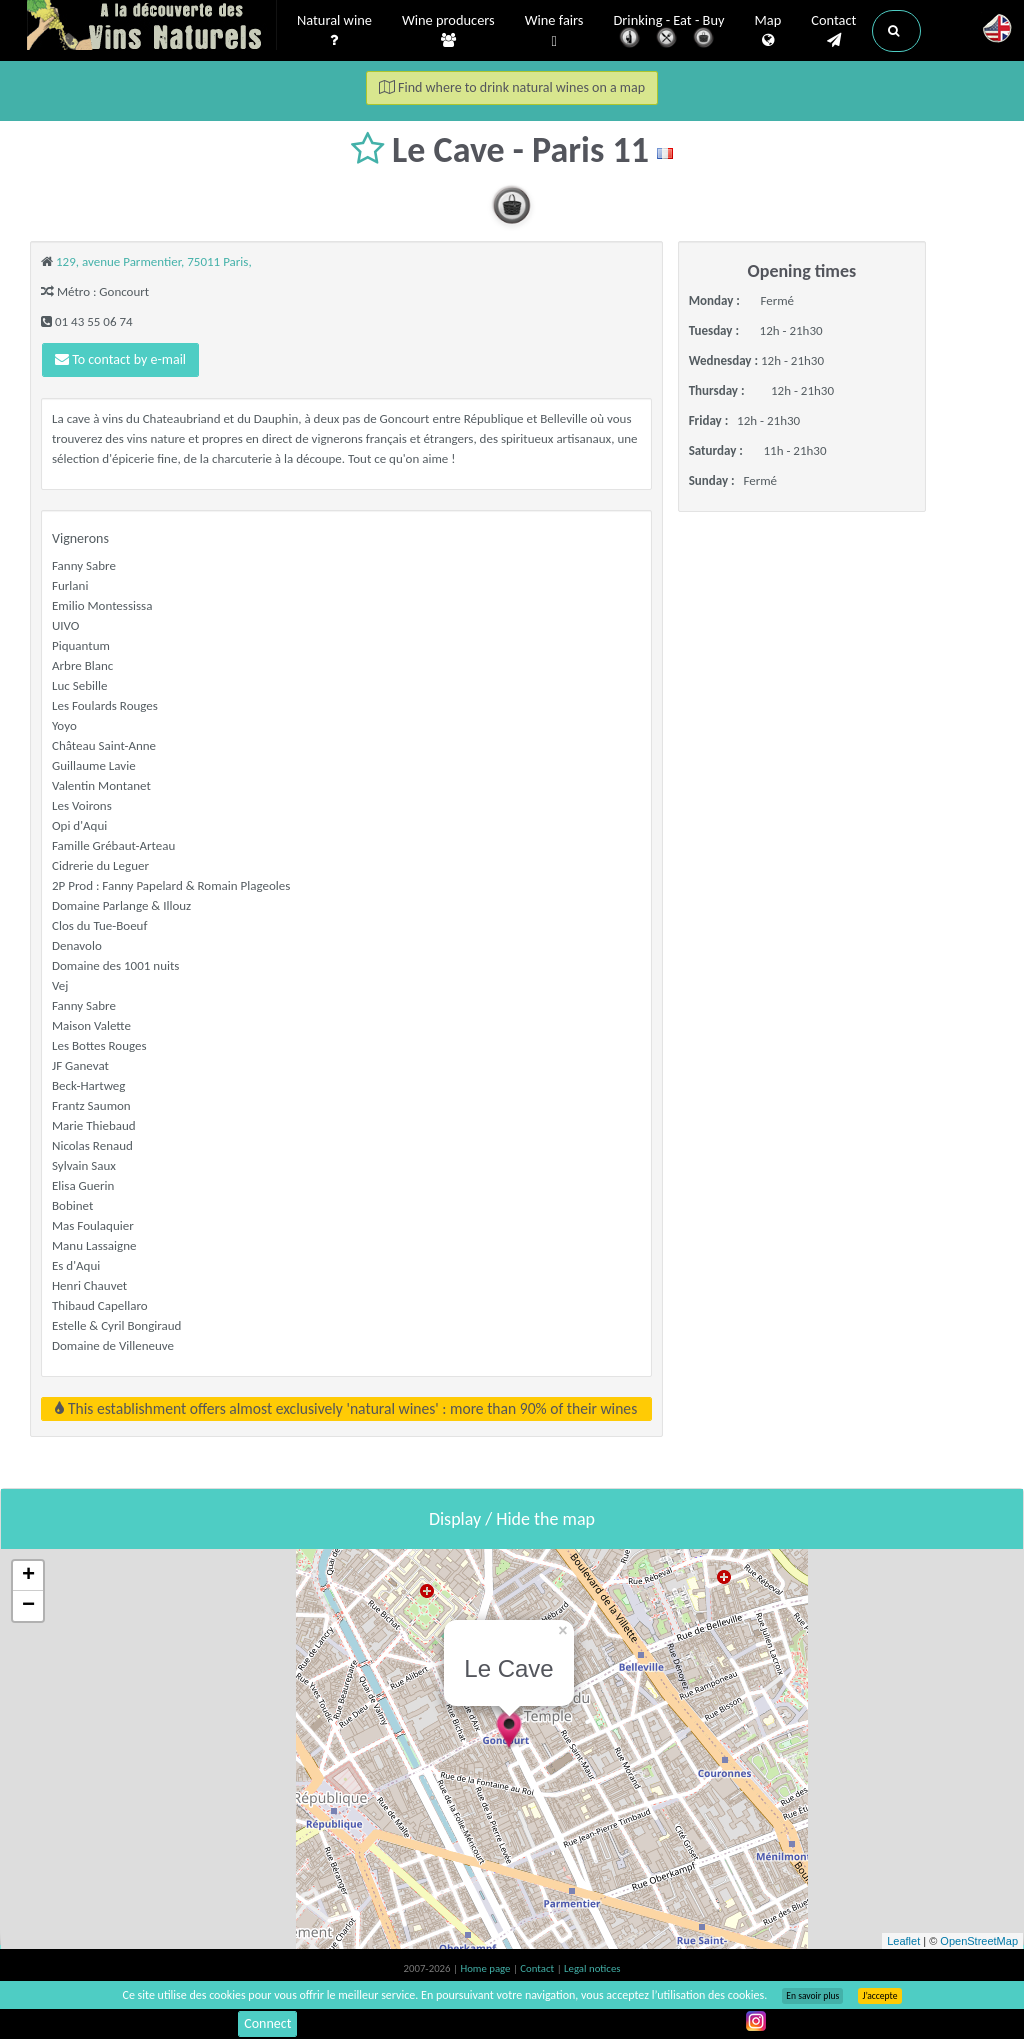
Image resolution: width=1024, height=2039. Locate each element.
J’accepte (879, 1996)
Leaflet (903, 1941)
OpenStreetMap (979, 1941)
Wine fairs (554, 31)
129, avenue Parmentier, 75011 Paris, (154, 261)
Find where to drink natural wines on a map (512, 87)
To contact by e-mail (120, 359)
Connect (267, 2023)
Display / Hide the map (512, 1519)
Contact (833, 31)
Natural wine (334, 31)
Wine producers (448, 31)
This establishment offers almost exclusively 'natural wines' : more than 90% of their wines (346, 1408)
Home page (486, 1968)
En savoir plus (812, 1996)
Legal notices (592, 1968)
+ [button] (28, 1576)
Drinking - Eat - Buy (669, 32)
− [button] (28, 1606)
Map (768, 31)
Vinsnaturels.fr (152, 27)
